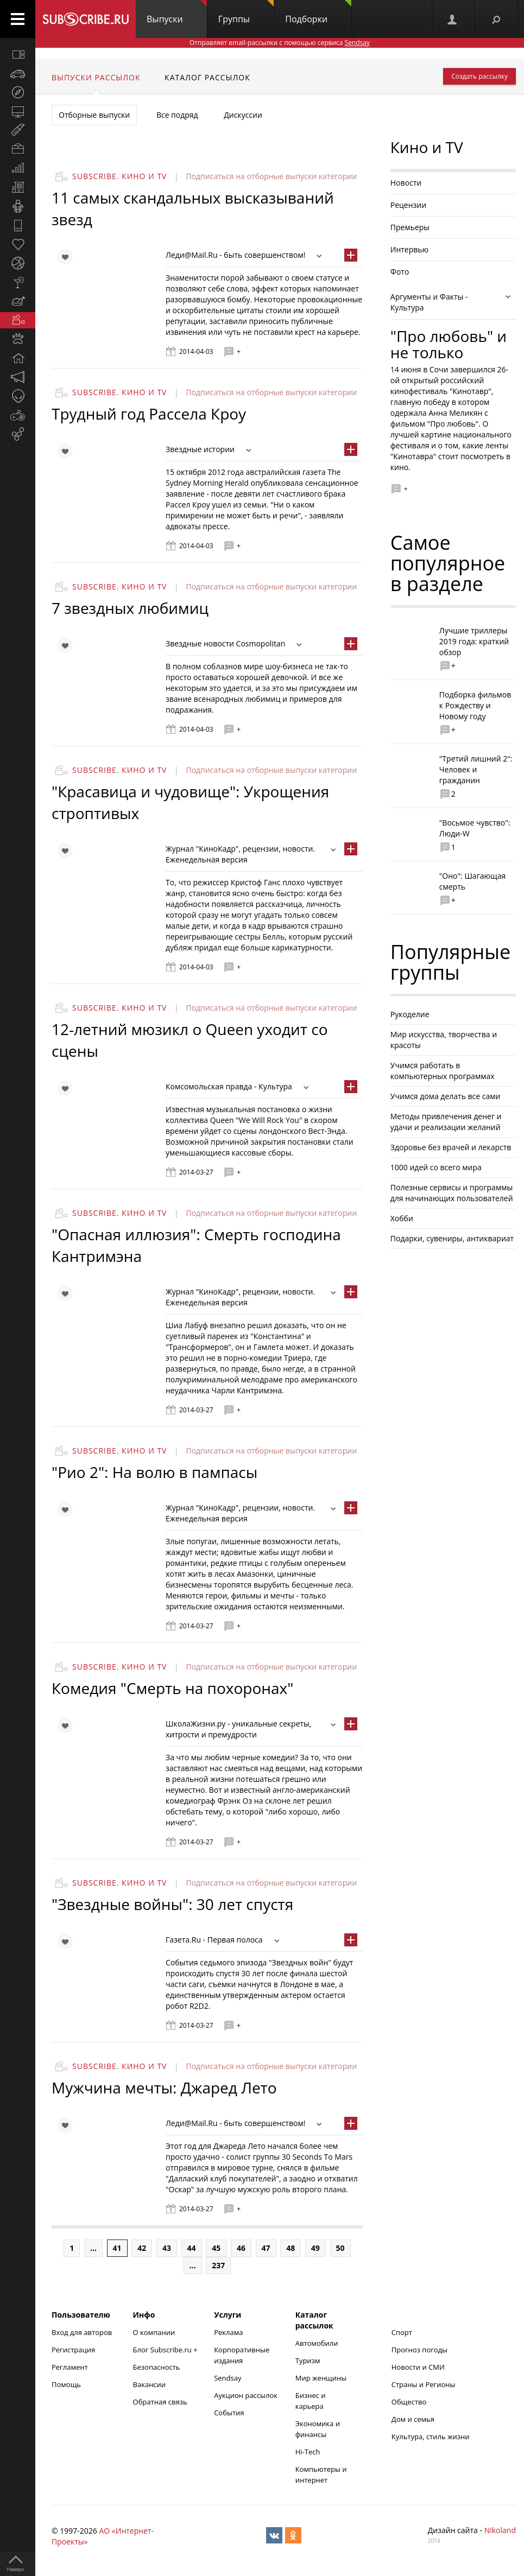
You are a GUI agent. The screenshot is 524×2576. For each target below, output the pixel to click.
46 (241, 2248)
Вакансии (149, 2384)
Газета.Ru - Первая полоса (214, 1939)
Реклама (228, 2332)
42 (141, 2248)
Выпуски (177, 12)
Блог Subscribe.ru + (166, 2350)
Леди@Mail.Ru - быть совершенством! (235, 255)
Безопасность (156, 2367)
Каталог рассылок (207, 77)
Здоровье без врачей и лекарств (451, 1147)
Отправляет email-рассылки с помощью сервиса (280, 42)
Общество (409, 2402)
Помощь (66, 2384)
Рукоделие (410, 1014)
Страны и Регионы (424, 2384)
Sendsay (227, 2378)
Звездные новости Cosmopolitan (225, 643)
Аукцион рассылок (245, 2395)
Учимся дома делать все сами (445, 1096)
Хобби (401, 1218)
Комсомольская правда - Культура (229, 1086)
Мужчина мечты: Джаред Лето (164, 2087)
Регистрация (73, 2350)
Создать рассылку (479, 76)
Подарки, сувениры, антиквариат (452, 1238)
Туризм (307, 2360)
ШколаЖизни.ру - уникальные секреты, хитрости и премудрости (239, 1729)
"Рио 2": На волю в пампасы (154, 1472)
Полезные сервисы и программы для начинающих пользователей (451, 1192)
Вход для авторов (82, 2332)
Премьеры (410, 227)
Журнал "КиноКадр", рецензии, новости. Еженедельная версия (240, 854)
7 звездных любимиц (130, 608)
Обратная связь (160, 2402)
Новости (405, 182)
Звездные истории (200, 449)
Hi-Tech (307, 2452)
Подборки (318, 12)
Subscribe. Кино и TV (119, 176)
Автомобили (316, 2343)
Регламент (70, 2367)
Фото (399, 272)
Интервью (409, 249)
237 (218, 2265)
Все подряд (177, 115)
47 (266, 2248)
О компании (154, 2332)
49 (315, 2248)
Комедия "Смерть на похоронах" (172, 1688)
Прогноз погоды (419, 2350)
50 (340, 2248)
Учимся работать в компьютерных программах (442, 1070)
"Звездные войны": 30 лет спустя (172, 1904)
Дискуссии (243, 115)
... (93, 2248)
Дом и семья (413, 2419)
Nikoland (500, 2530)
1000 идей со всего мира (436, 1167)
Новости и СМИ (418, 2367)
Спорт (402, 2332)
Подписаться (211, 176)
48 (290, 2248)
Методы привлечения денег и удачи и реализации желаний (446, 1121)
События (229, 2413)
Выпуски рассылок (96, 77)
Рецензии (408, 205)
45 (216, 2248)
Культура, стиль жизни (431, 2436)
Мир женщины (321, 2378)
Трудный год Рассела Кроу (149, 413)
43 (166, 2248)
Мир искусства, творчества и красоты (443, 1039)
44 (191, 2248)
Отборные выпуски (94, 115)
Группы (246, 12)
